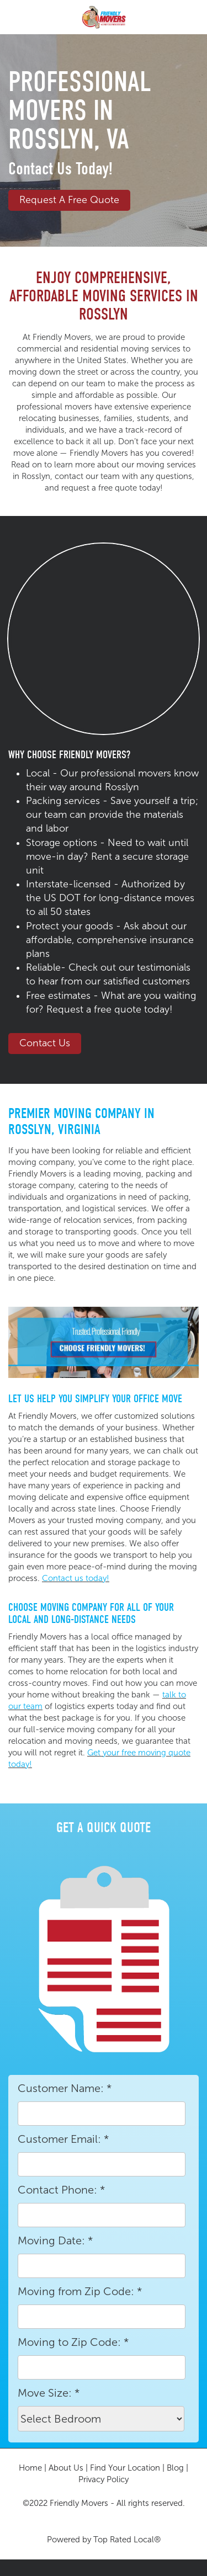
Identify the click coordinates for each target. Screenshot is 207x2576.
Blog (175, 2467)
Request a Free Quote (69, 199)
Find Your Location (125, 2467)
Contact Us (44, 1043)
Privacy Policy (103, 2479)
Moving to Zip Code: (73, 2342)
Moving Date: (55, 2240)
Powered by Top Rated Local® (104, 2539)
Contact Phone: (61, 2190)
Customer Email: (63, 2139)
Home (30, 2467)
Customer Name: (65, 2088)
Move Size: (48, 2393)
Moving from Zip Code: (80, 2291)
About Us (66, 2467)
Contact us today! (75, 1578)
